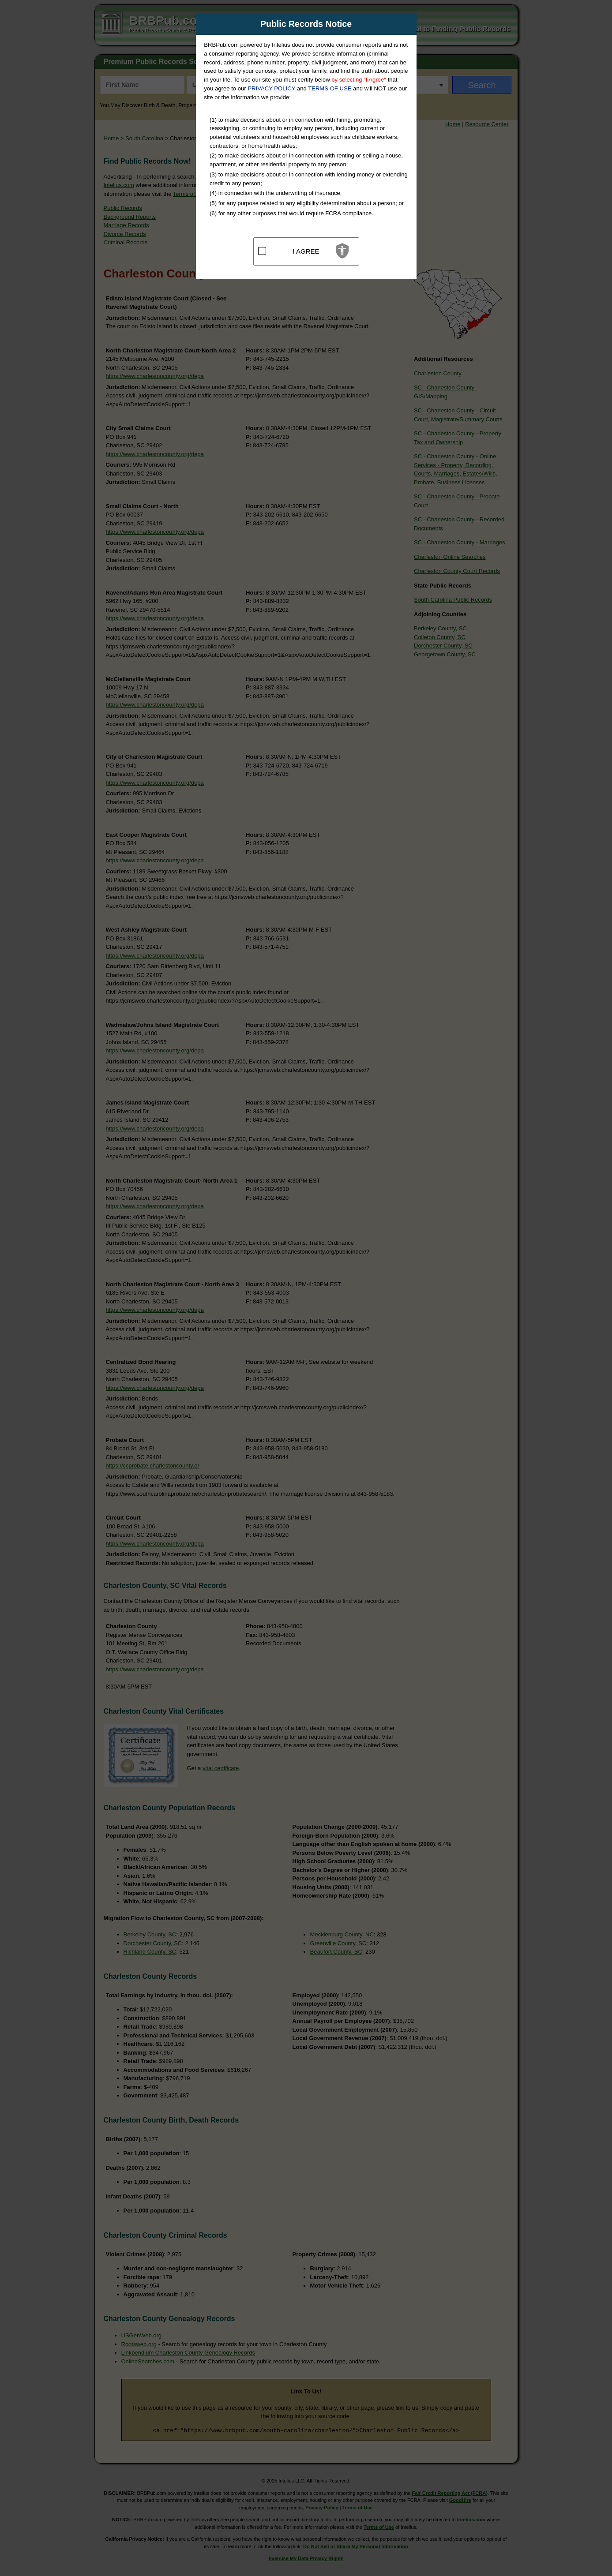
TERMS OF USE (329, 88)
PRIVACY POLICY (271, 88)
